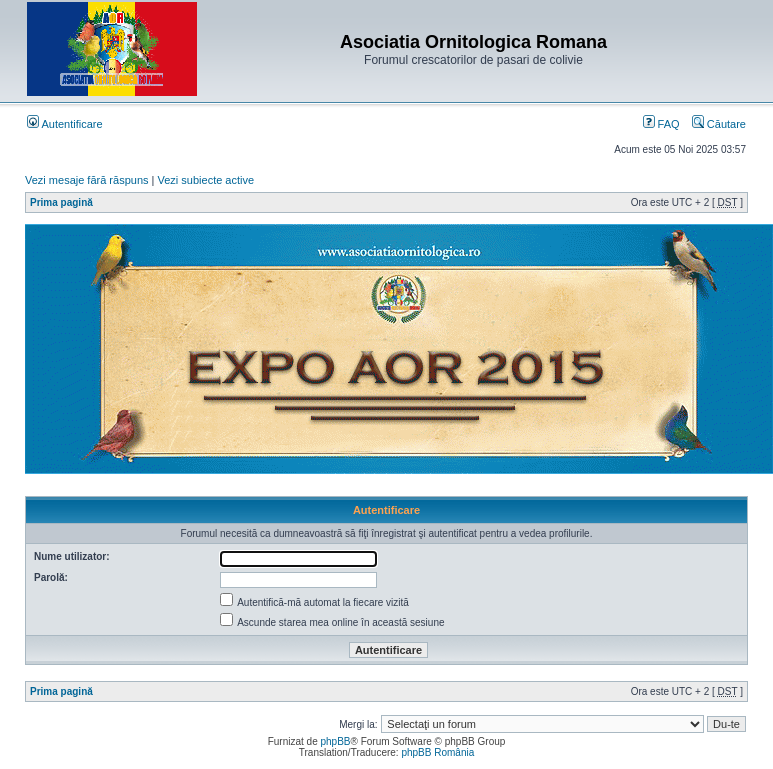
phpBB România (437, 752)
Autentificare (65, 124)
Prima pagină (61, 202)
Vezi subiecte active (206, 180)
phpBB (335, 741)
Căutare (719, 124)
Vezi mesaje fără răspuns (87, 180)
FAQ (661, 124)
